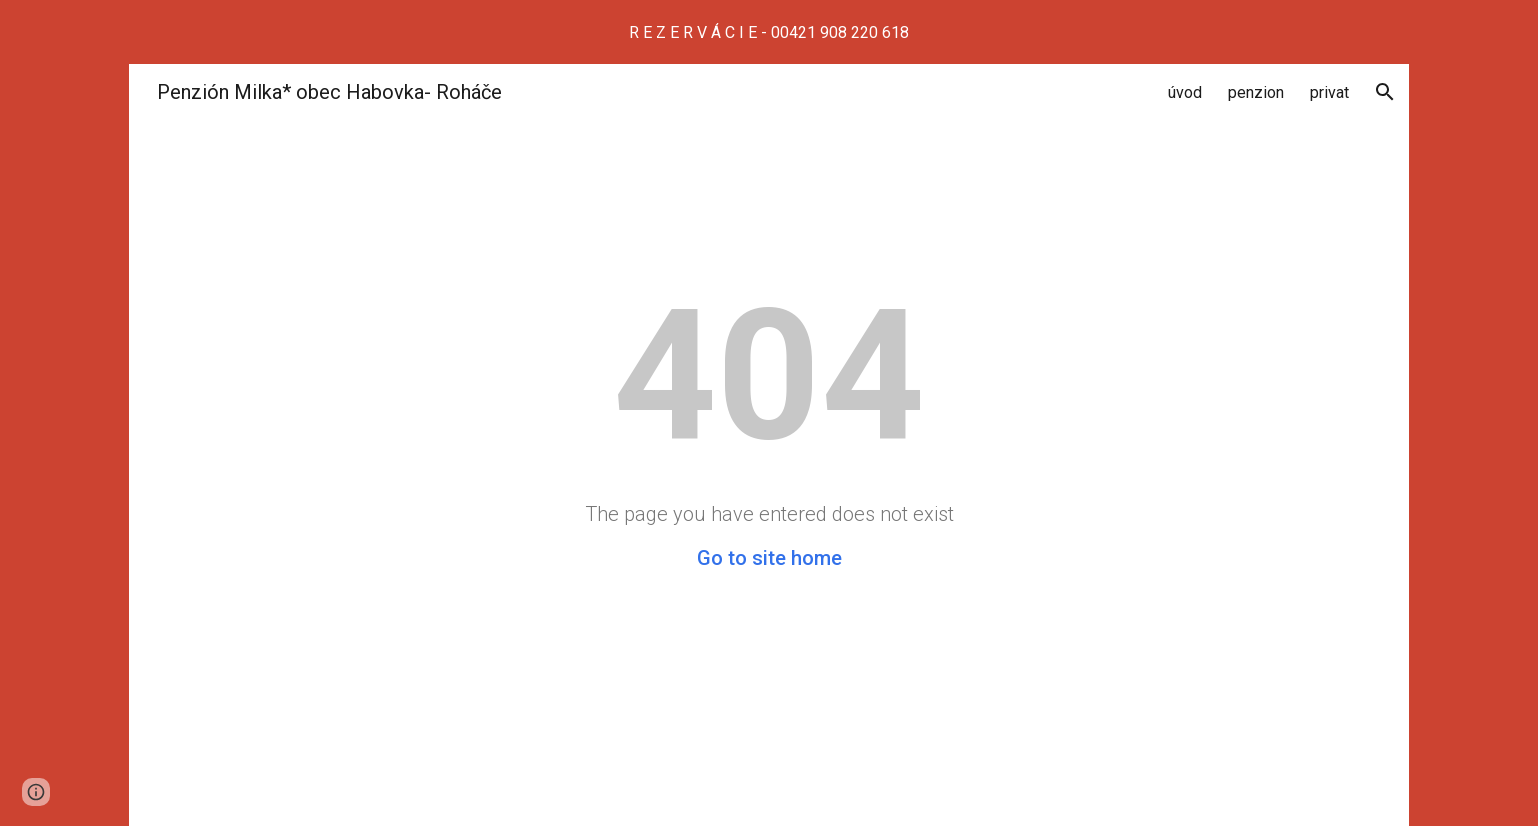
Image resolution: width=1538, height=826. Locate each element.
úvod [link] (1185, 92)
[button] (1385, 92)
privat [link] (1329, 92)
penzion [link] (1256, 92)
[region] (769, 32)
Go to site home (769, 558)
